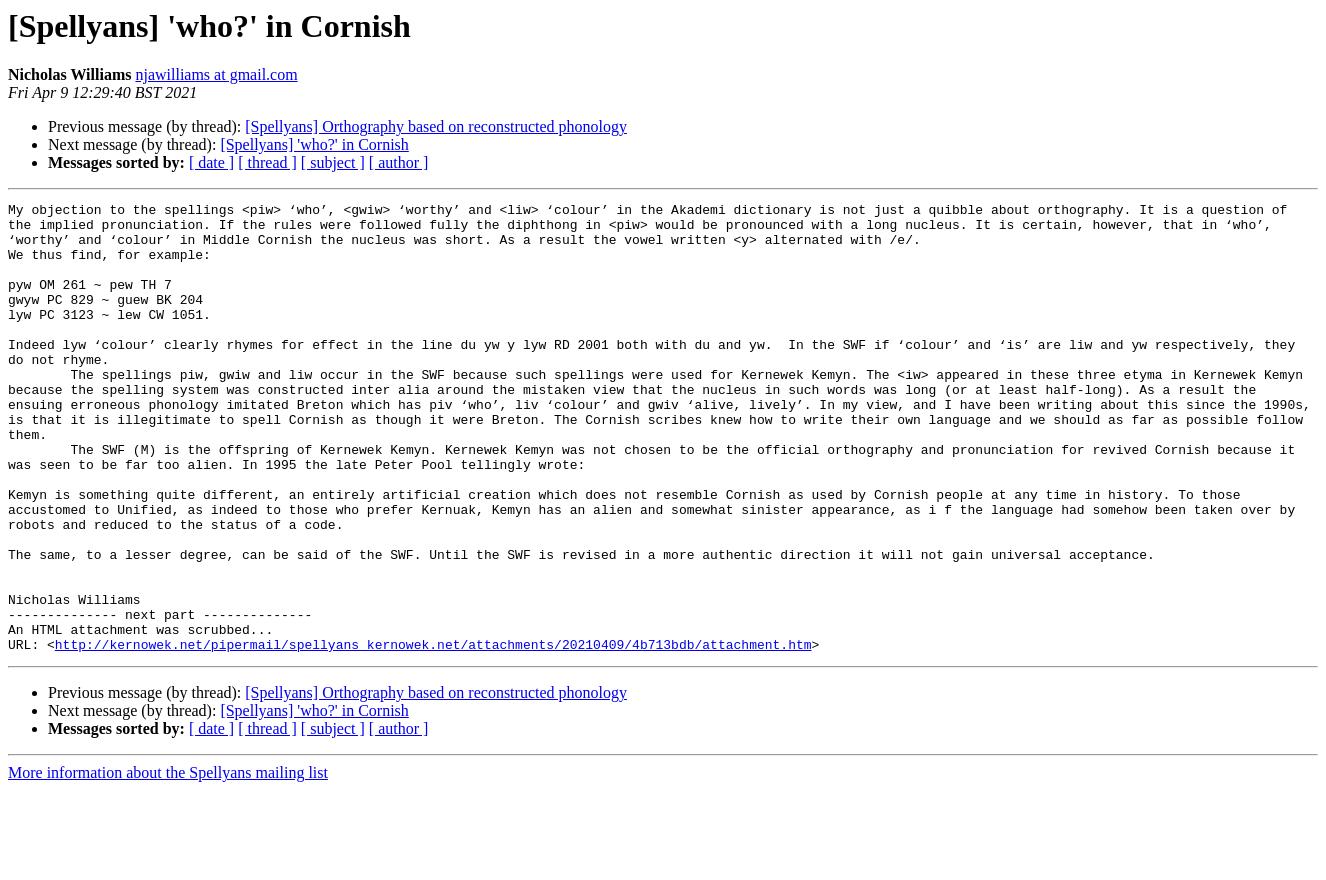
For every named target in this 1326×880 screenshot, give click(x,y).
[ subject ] (333, 162)
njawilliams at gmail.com (216, 74)
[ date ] (211, 162)
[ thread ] (267, 162)
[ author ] (399, 162)
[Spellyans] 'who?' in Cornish (314, 144)
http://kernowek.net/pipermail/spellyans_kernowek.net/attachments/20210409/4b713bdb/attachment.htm (433, 734)
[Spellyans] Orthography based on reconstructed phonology (436, 126)
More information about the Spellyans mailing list (168, 862)
